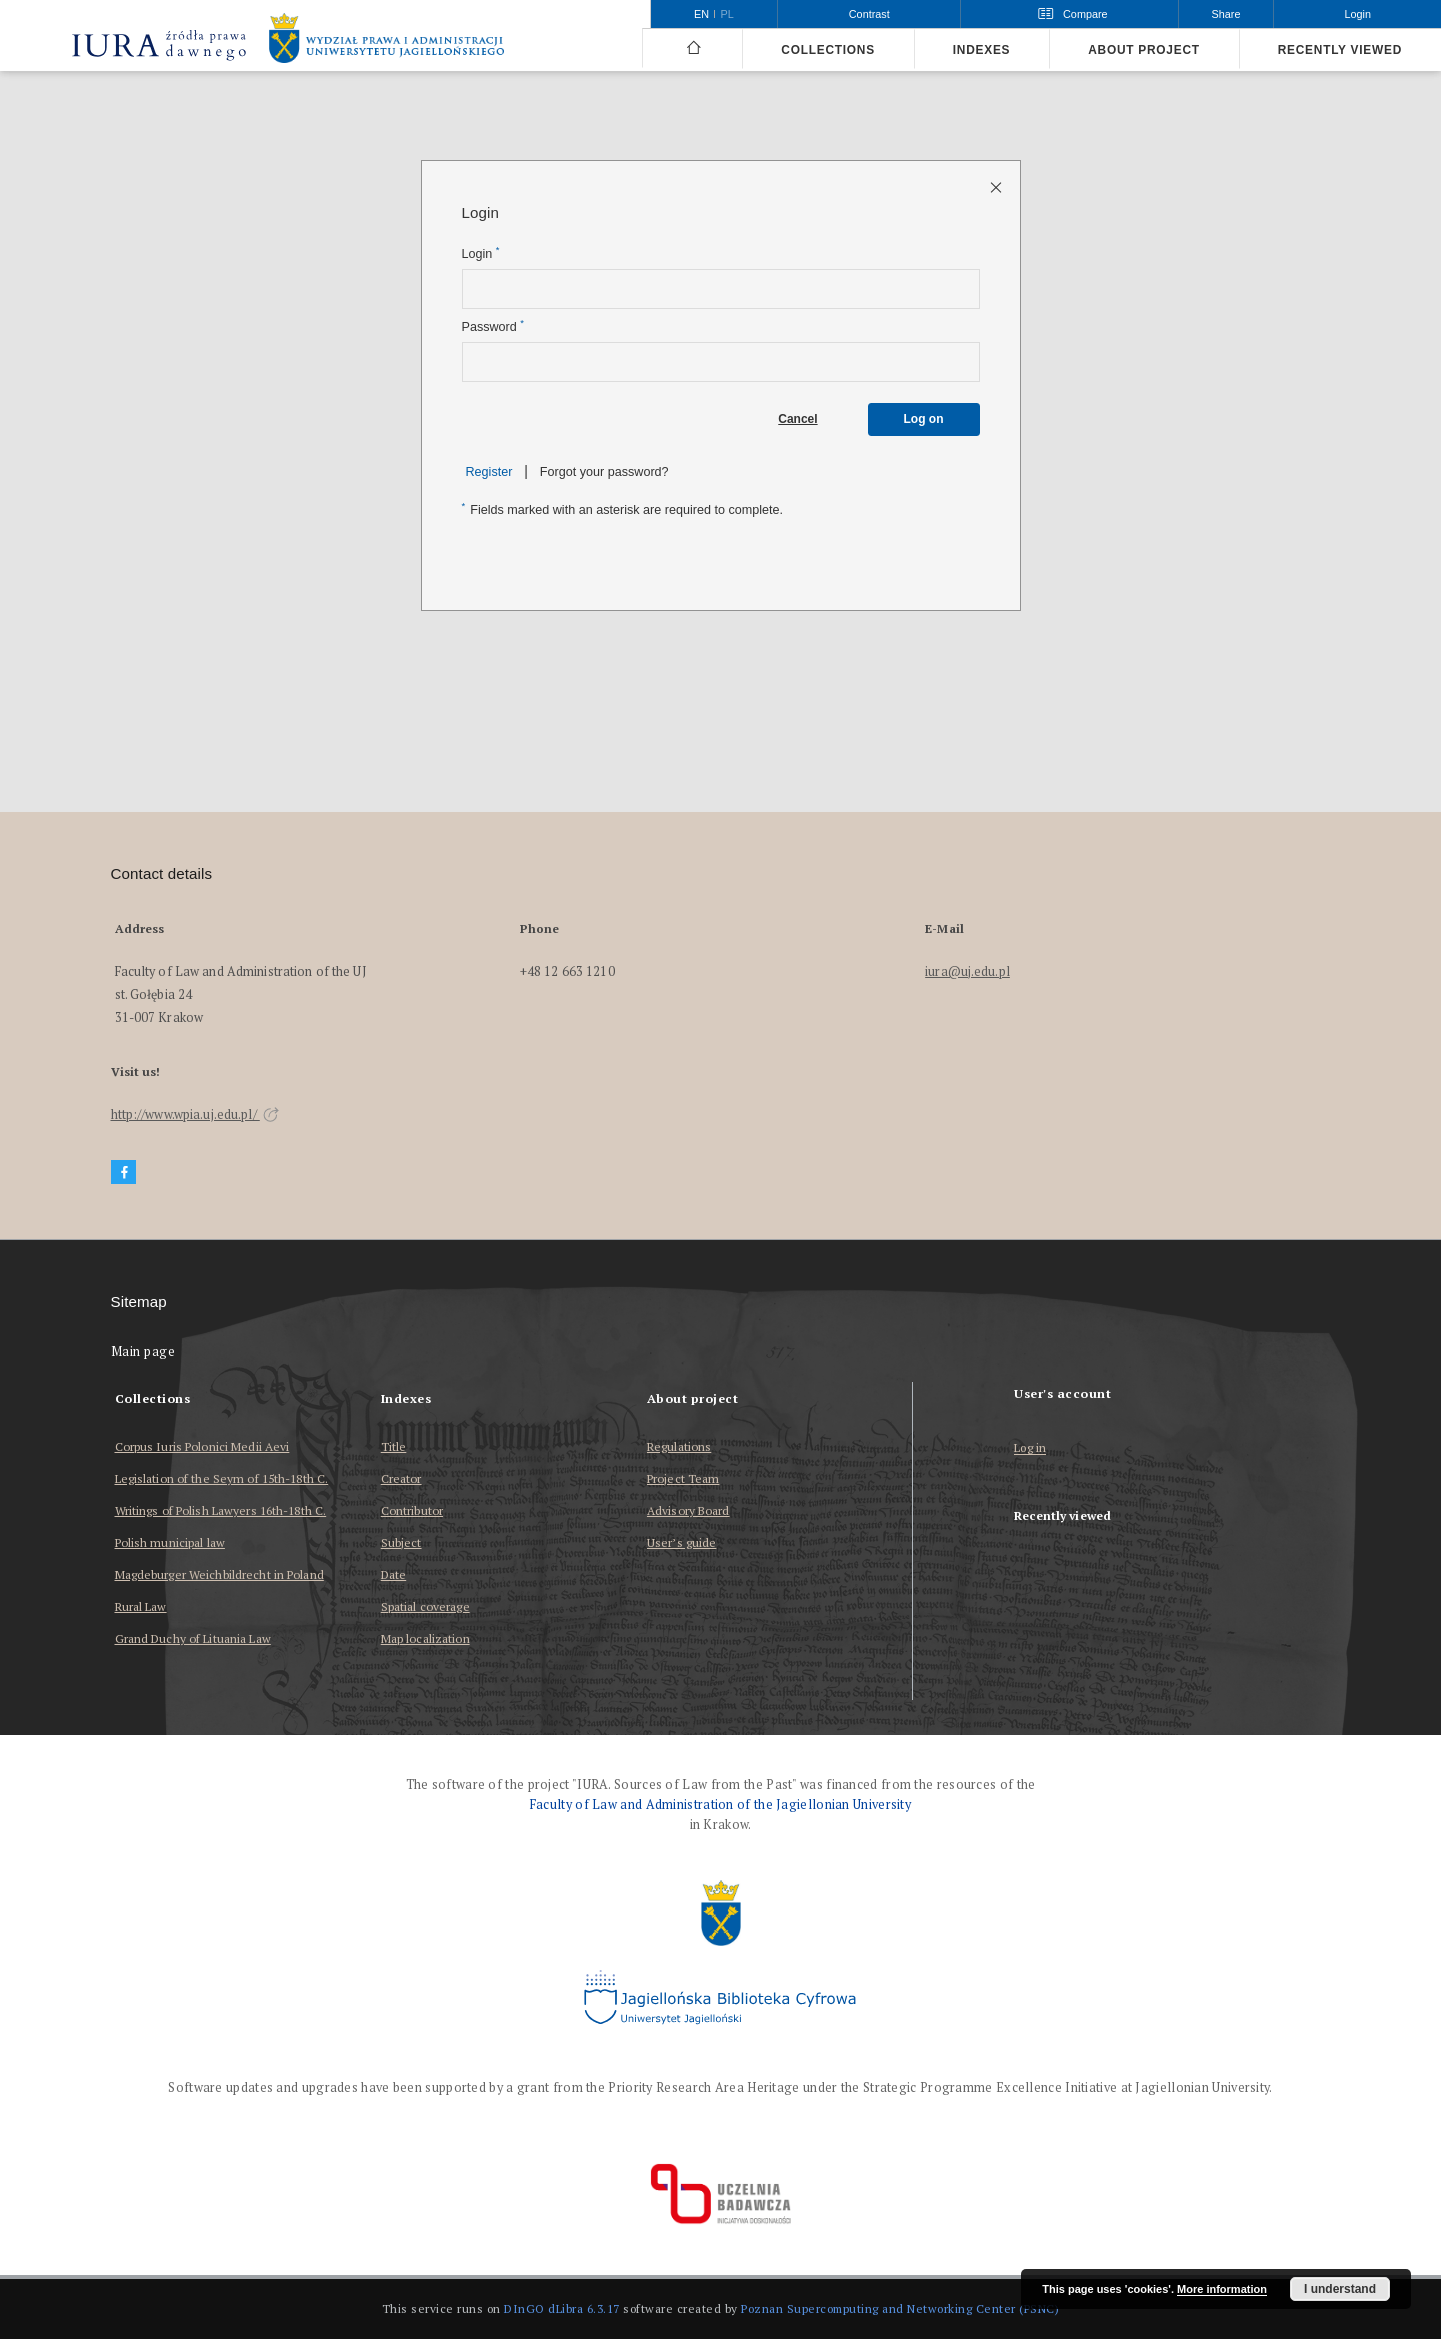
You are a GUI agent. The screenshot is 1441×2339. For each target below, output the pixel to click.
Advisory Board (688, 1510)
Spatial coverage (425, 1606)
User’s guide (681, 1542)
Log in (1030, 1448)
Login (481, 253)
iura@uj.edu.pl (967, 971)
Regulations (679, 1446)
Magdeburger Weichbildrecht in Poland (219, 1574)
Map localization (425, 1638)
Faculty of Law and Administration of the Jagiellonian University (720, 1804)
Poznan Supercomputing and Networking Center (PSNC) (900, 2308)
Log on (924, 419)
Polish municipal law (170, 1542)
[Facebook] (124, 1172)
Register (489, 472)
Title (394, 1446)
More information (1222, 2289)
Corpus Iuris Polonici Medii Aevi (202, 1446)
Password (493, 326)
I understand (1340, 2289)
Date (393, 1574)
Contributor (412, 1510)
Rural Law (141, 1606)
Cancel (797, 419)
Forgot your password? (604, 472)
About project (1144, 50)
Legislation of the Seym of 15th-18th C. (222, 1478)
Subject (401, 1542)
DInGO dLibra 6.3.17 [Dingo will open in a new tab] (562, 2308)
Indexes (981, 50)
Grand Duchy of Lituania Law (193, 1638)
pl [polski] (727, 14)
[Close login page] (997, 186)
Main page (143, 1351)
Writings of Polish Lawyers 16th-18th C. (221, 1510)
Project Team (683, 1478)
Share (1226, 14)
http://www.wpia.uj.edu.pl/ (195, 1114)
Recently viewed (1340, 50)
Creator (401, 1478)
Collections (827, 50)
